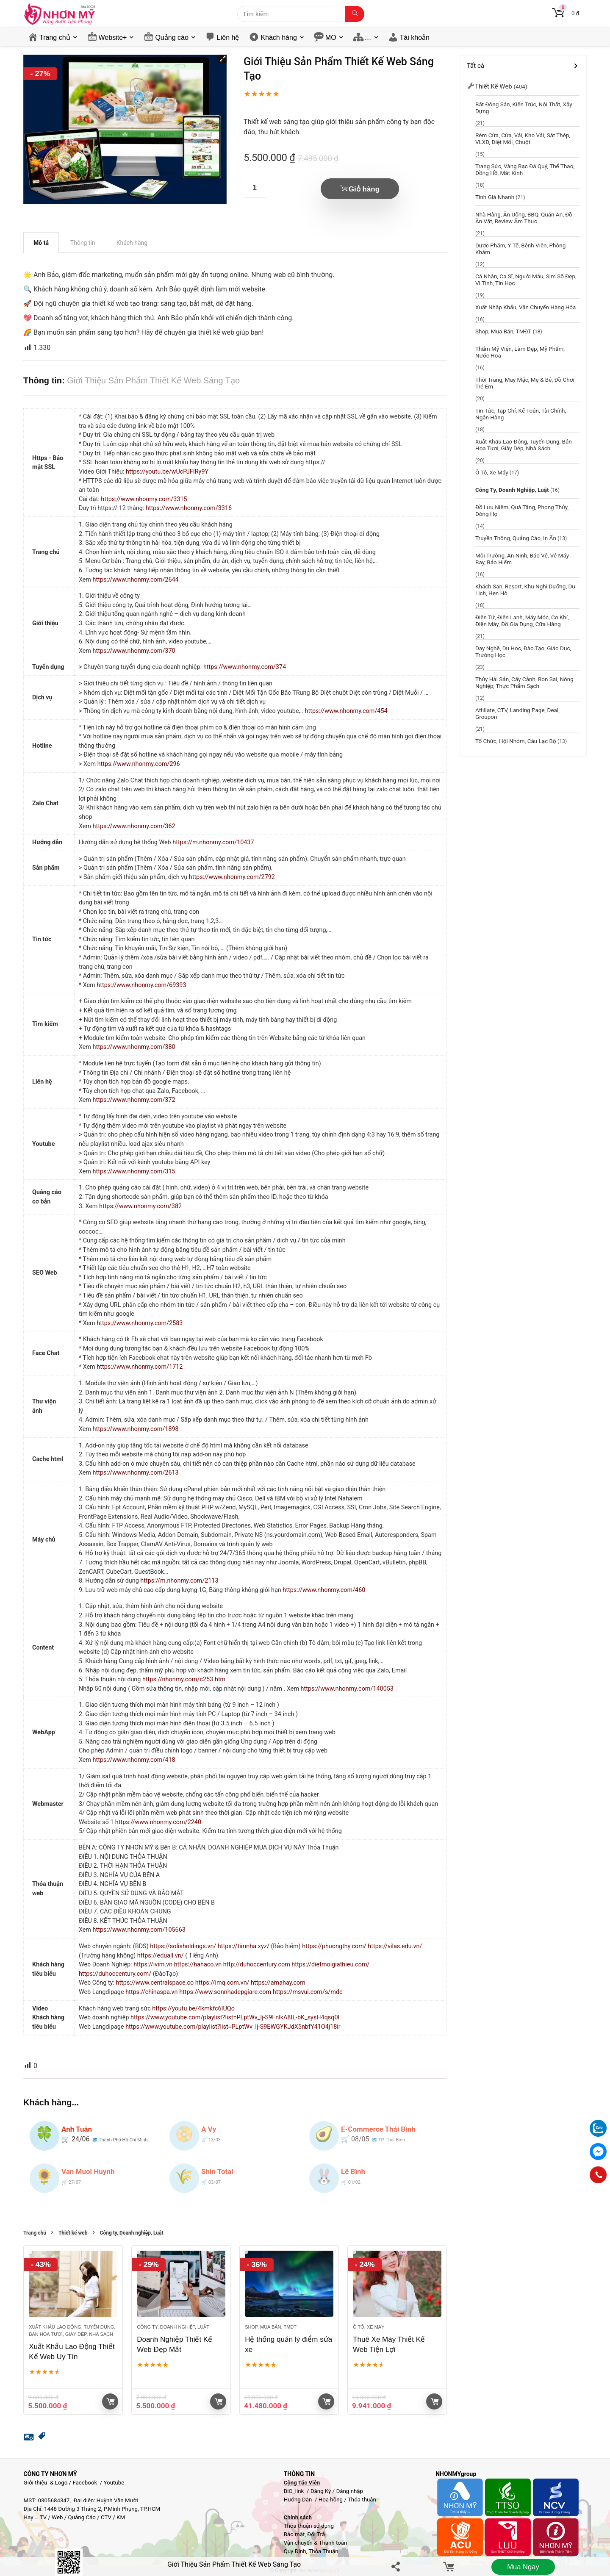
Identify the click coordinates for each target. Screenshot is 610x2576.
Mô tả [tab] (41, 242)
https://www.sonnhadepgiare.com (226, 1992)
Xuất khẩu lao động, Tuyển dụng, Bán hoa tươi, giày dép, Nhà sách (523, 445)
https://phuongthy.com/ (335, 1946)
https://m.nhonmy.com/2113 (179, 1580)
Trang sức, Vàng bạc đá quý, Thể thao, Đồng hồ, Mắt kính (524, 169)
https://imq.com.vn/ (223, 1982)
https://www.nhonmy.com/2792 (232, 877)
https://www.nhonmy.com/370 (134, 650)
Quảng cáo (171, 37)
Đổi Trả (316, 2534)
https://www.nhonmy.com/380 (134, 1047)
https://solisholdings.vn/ (184, 1946)
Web (57, 2517)
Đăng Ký (322, 2491)
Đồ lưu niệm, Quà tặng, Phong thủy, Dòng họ (521, 510)
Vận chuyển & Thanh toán (315, 2543)
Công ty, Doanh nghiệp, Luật (132, 2233)
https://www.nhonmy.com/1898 (136, 1429)
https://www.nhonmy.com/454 (346, 711)
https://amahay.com (278, 1982)
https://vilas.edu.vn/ (395, 1946)
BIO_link (294, 2491)
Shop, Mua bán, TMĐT (271, 2326)
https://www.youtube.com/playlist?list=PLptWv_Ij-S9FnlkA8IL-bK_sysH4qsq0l (234, 2017)
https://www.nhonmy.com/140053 (347, 1688)
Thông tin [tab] (82, 242)
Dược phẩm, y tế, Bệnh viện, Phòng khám (520, 248)
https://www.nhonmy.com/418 (134, 1760)
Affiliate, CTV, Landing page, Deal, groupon (517, 713)
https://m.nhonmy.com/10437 (213, 842)
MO (330, 37)
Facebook (84, 2482)
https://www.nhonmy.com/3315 (144, 499)
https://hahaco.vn (198, 1964)
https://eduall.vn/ (161, 1955)
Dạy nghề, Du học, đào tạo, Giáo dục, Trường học (523, 651)
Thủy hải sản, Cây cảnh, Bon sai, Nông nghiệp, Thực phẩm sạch (524, 682)
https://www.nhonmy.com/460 (324, 1590)
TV (43, 2517)
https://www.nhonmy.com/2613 (136, 1472)
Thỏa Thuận (322, 2551)
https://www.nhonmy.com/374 (244, 667)
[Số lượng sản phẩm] (255, 187)
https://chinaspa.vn (152, 1992)
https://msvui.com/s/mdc (308, 1992)
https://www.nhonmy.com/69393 (141, 985)
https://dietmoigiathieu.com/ (330, 1964)
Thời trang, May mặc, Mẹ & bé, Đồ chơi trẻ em (524, 383)
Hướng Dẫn (298, 2499)
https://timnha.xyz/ (244, 1946)
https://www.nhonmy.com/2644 (136, 579)
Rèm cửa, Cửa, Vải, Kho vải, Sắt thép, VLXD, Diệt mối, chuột (522, 138)
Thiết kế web (73, 2233)
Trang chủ (54, 37)
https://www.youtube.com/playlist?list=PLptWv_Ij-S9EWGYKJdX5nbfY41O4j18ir (233, 2026)
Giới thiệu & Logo (46, 2482)
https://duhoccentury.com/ (116, 1973)
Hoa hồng (331, 2499)
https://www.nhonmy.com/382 (140, 1206)
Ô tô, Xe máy (368, 2326)
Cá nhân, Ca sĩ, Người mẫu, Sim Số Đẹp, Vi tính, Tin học (526, 279)
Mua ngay (523, 2567)
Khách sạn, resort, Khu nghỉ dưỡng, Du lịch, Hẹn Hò (525, 589)
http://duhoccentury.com (257, 1964)
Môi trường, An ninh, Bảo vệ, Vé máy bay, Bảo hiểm (522, 559)
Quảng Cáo (82, 2517)
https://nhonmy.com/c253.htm (183, 1679)
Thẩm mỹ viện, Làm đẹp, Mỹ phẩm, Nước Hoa (520, 352)
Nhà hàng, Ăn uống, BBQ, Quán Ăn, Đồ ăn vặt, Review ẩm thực (523, 218)
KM (120, 2517)
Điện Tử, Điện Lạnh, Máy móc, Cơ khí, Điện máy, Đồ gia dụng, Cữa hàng (522, 620)
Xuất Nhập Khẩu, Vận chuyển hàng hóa (525, 307)
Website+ (113, 37)
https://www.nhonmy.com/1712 (140, 1366)
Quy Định (295, 2551)
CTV (106, 2517)
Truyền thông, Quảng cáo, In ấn (515, 538)
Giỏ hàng (364, 189)
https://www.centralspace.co (155, 1982)
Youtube (114, 2482)
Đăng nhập (349, 2491)
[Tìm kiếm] (354, 14)
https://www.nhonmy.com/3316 (189, 508)
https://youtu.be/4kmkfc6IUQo (193, 2008)
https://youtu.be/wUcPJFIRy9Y (167, 471)
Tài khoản (415, 37)
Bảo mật (294, 2534)
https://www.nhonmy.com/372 (134, 1100)
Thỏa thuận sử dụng (309, 2526)
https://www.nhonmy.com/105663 (139, 1929)
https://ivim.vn (153, 1964)
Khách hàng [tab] (132, 242)
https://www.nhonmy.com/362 (134, 826)
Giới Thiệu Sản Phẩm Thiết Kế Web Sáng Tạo (234, 2564)
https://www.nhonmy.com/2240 (158, 1822)
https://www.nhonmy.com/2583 (140, 1323)
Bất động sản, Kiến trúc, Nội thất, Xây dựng (523, 107)
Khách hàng (279, 37)
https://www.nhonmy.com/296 (138, 764)
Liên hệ (228, 37)
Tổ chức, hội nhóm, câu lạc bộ (515, 741)
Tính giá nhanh (494, 197)
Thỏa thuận (361, 2499)
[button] (222, 59)
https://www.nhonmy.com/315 (134, 1171)
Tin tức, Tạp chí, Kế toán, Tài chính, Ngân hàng (520, 414)
